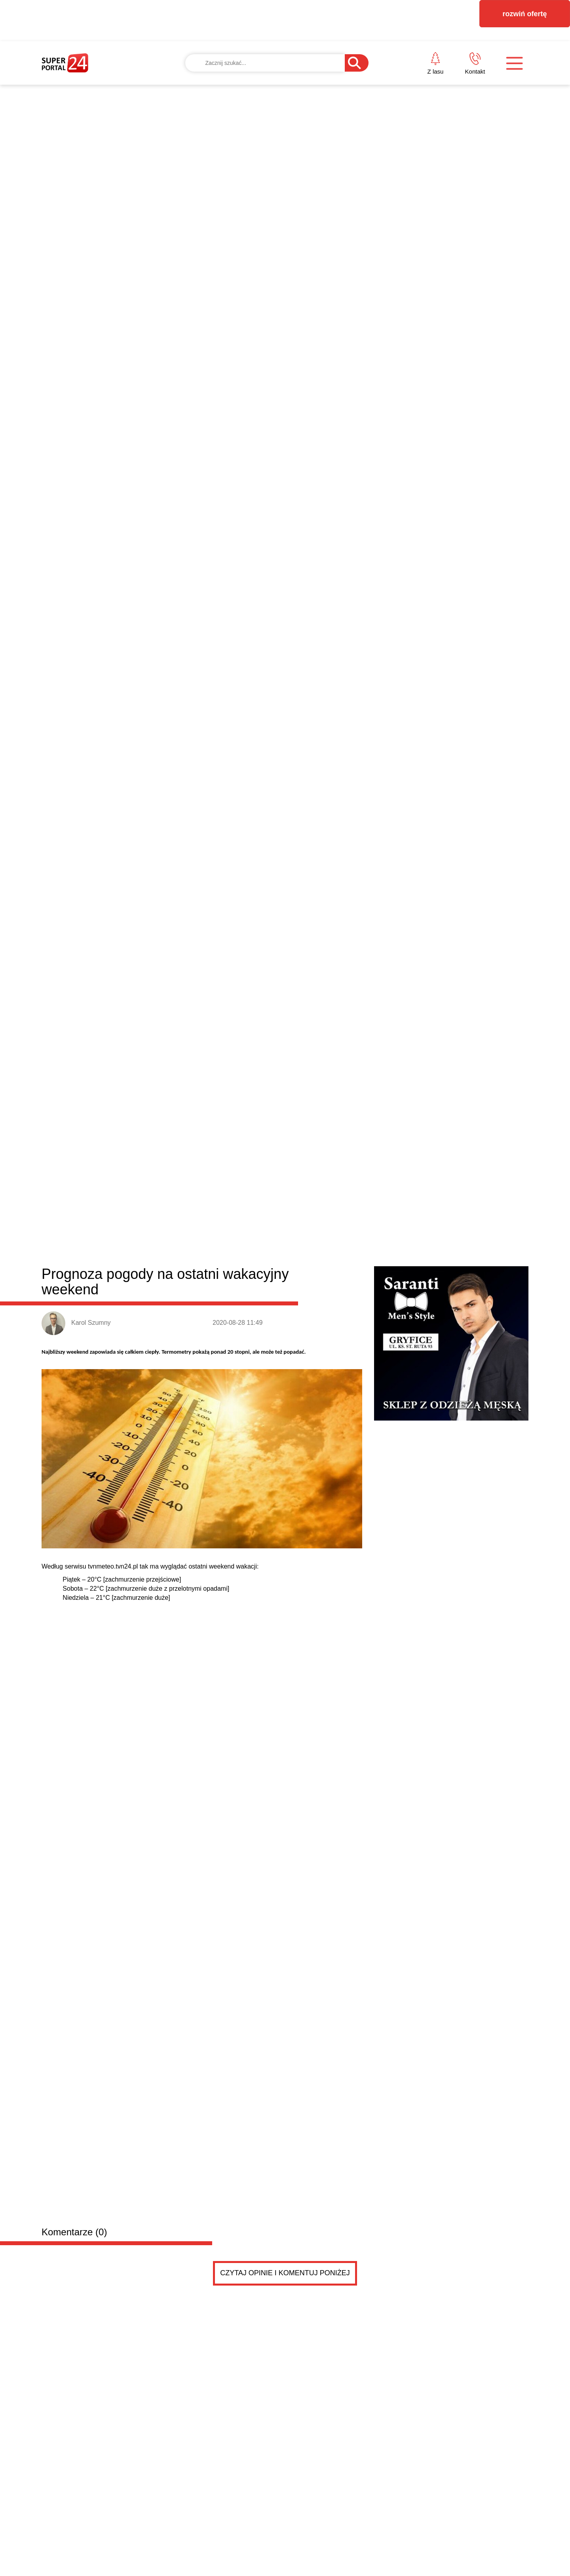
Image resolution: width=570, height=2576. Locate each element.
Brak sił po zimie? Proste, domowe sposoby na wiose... (401, 1350)
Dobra (156, 964)
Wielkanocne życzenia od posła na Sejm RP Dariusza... (402, 1296)
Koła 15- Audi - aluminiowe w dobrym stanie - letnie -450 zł (204, 1714)
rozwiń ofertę (524, 14)
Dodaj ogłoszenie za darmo (211, 1460)
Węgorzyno (286, 964)
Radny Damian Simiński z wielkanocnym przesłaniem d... (405, 1314)
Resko (253, 964)
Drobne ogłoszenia (101, 1461)
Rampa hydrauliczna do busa (184, 1603)
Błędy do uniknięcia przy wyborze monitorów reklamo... (401, 1332)
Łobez (181, 964)
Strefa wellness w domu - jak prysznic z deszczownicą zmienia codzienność (218, 1246)
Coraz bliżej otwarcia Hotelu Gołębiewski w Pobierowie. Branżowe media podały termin (468, 1069)
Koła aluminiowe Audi (170, 1698)
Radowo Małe (217, 964)
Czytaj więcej (486, 1421)
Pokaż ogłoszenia (329, 1787)
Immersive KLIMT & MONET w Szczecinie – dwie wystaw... (408, 1368)
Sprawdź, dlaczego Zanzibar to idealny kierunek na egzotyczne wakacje (348, 1069)
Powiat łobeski (88, 962)
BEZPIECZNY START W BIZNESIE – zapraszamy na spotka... (413, 1278)
